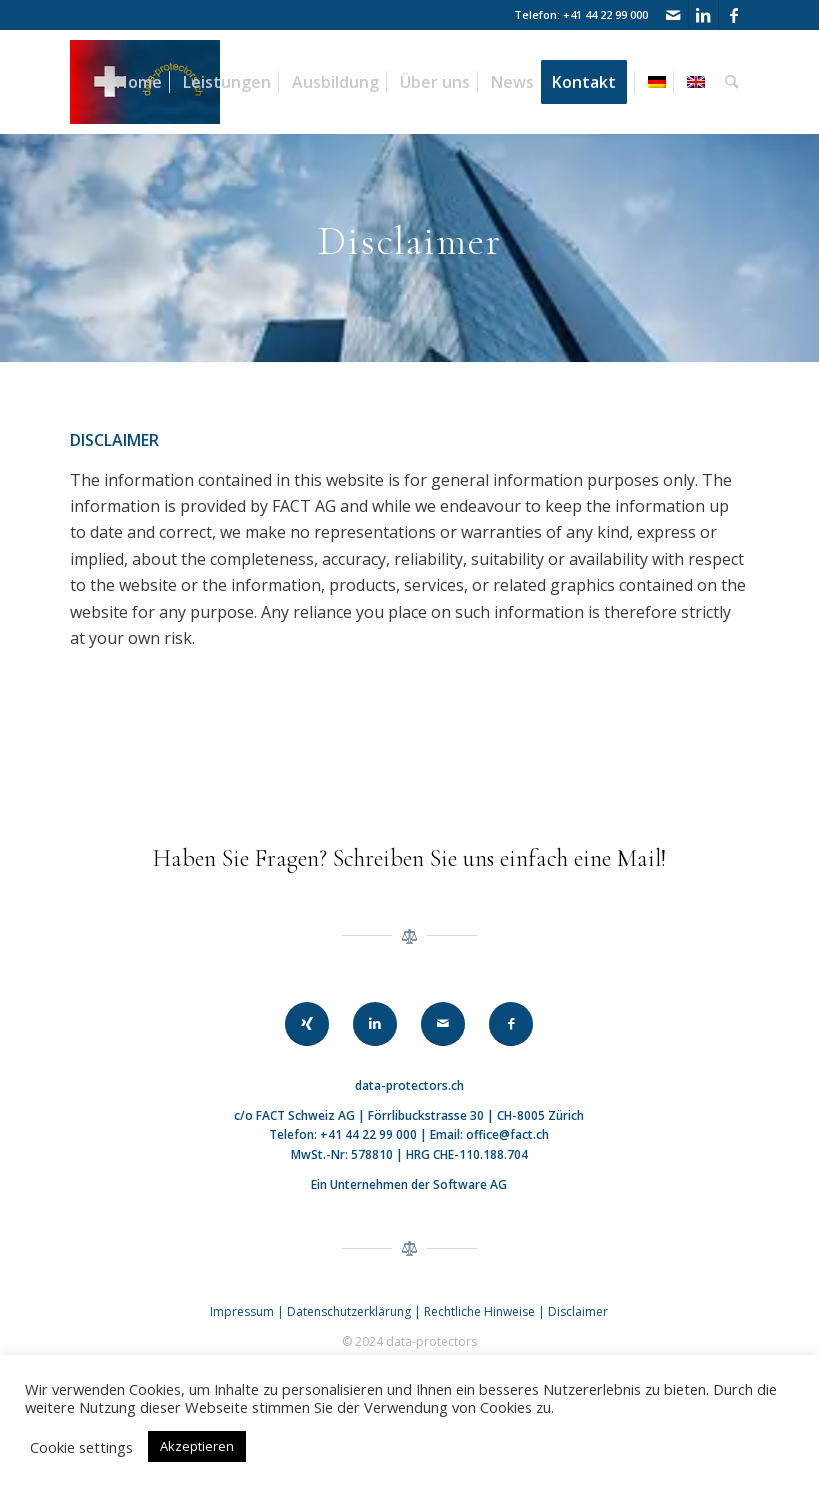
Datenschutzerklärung (349, 1311)
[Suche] (732, 82)
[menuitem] (140, 82)
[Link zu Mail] (673, 15)
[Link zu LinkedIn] (703, 15)
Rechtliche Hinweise (481, 1311)
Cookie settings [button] (81, 1447)
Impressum (242, 1311)
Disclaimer (578, 1311)
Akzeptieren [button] (197, 1446)
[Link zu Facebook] (734, 15)
